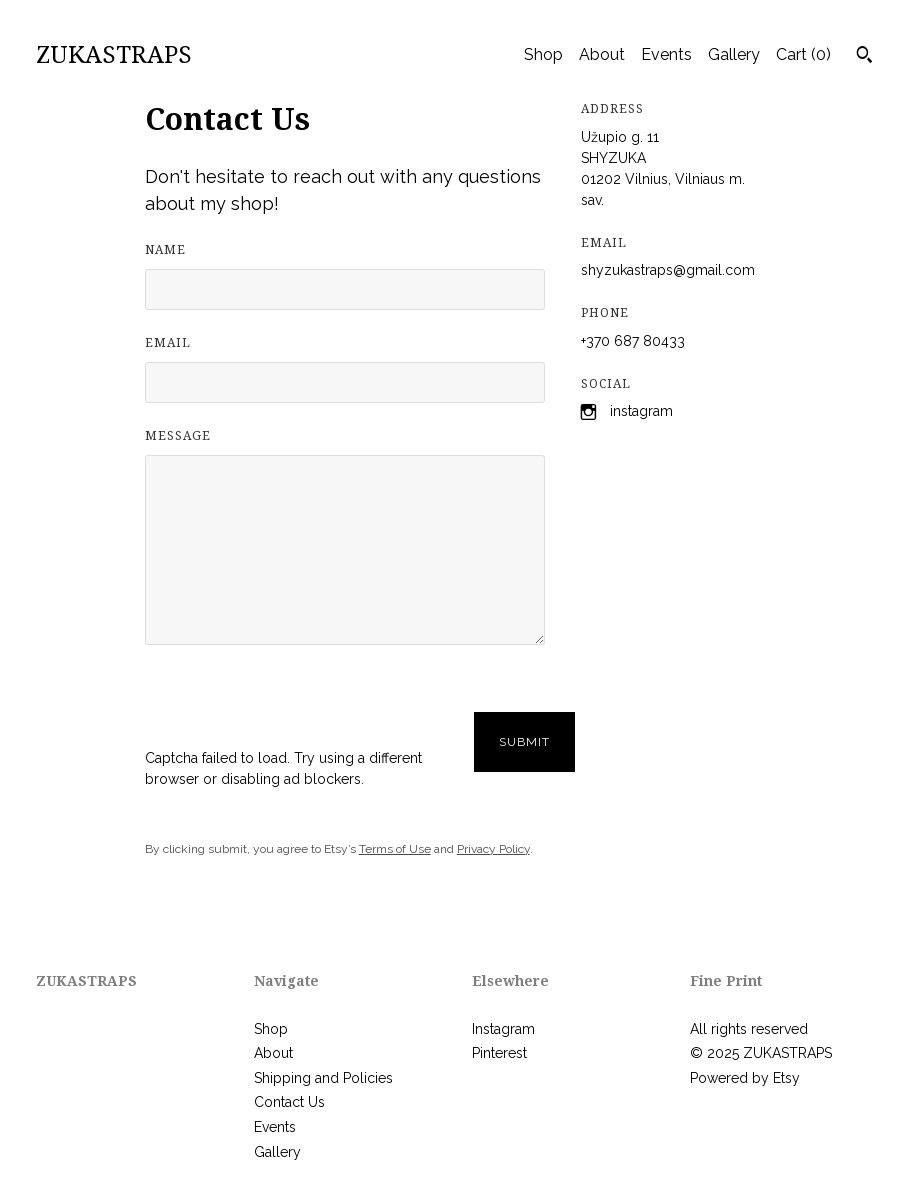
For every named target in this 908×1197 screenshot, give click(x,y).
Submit (524, 742)
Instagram (641, 411)
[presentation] (297, 709)
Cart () (803, 54)
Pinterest (499, 1053)
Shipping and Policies (323, 1078)
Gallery (734, 54)
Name (165, 250)
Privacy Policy (493, 849)
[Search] (864, 57)
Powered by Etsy (745, 1078)
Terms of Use (395, 849)
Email (168, 343)
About (602, 54)
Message (178, 436)
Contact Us (289, 1102)
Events (666, 54)
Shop (543, 54)
